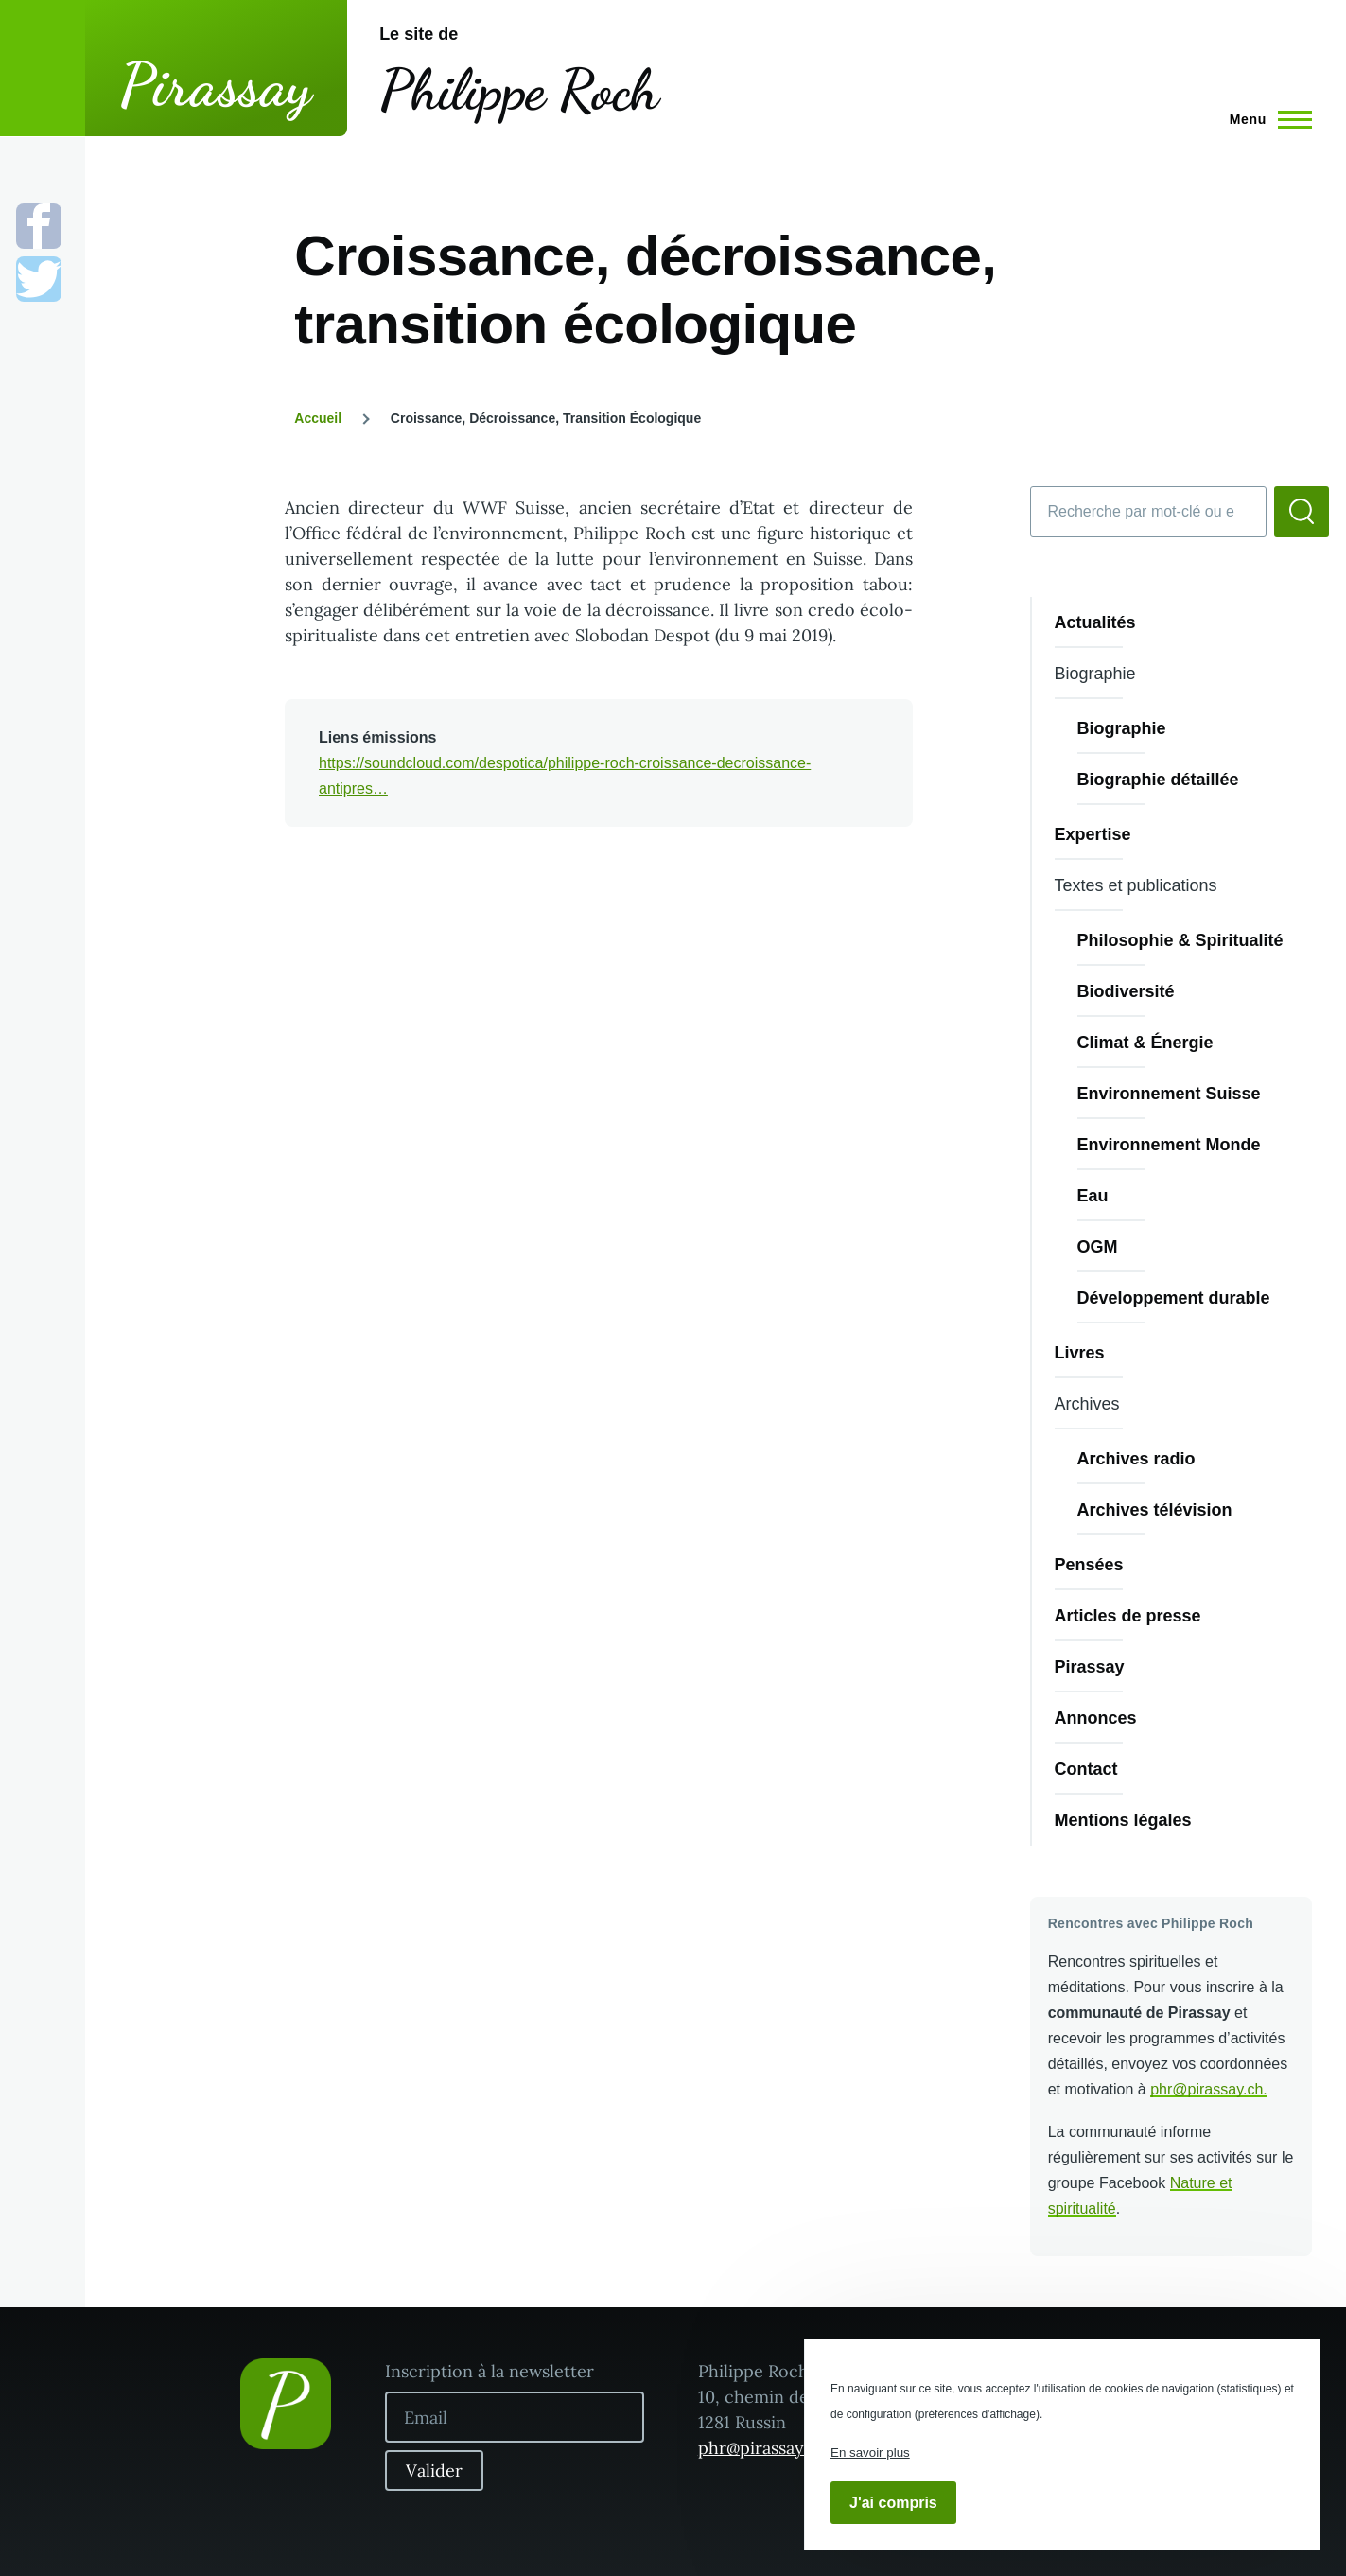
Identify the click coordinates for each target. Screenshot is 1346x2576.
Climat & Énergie (1145, 1042)
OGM (1097, 1246)
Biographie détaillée (1158, 779)
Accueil (317, 418)
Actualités (1095, 622)
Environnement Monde (1169, 1144)
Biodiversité (1126, 991)
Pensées (1089, 1564)
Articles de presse (1128, 1615)
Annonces (1096, 1718)
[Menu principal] (1265, 119)
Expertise (1093, 834)
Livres (1080, 1352)
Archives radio (1136, 1458)
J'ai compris (893, 2503)
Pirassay (216, 84)
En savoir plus (870, 2452)
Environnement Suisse (1169, 1093)
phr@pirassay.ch (1206, 2089)
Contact (1086, 1769)
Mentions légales (1123, 1820)
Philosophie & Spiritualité (1180, 940)
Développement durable (1173, 1297)
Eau (1093, 1195)
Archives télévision (1154, 1509)
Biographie (1121, 728)
